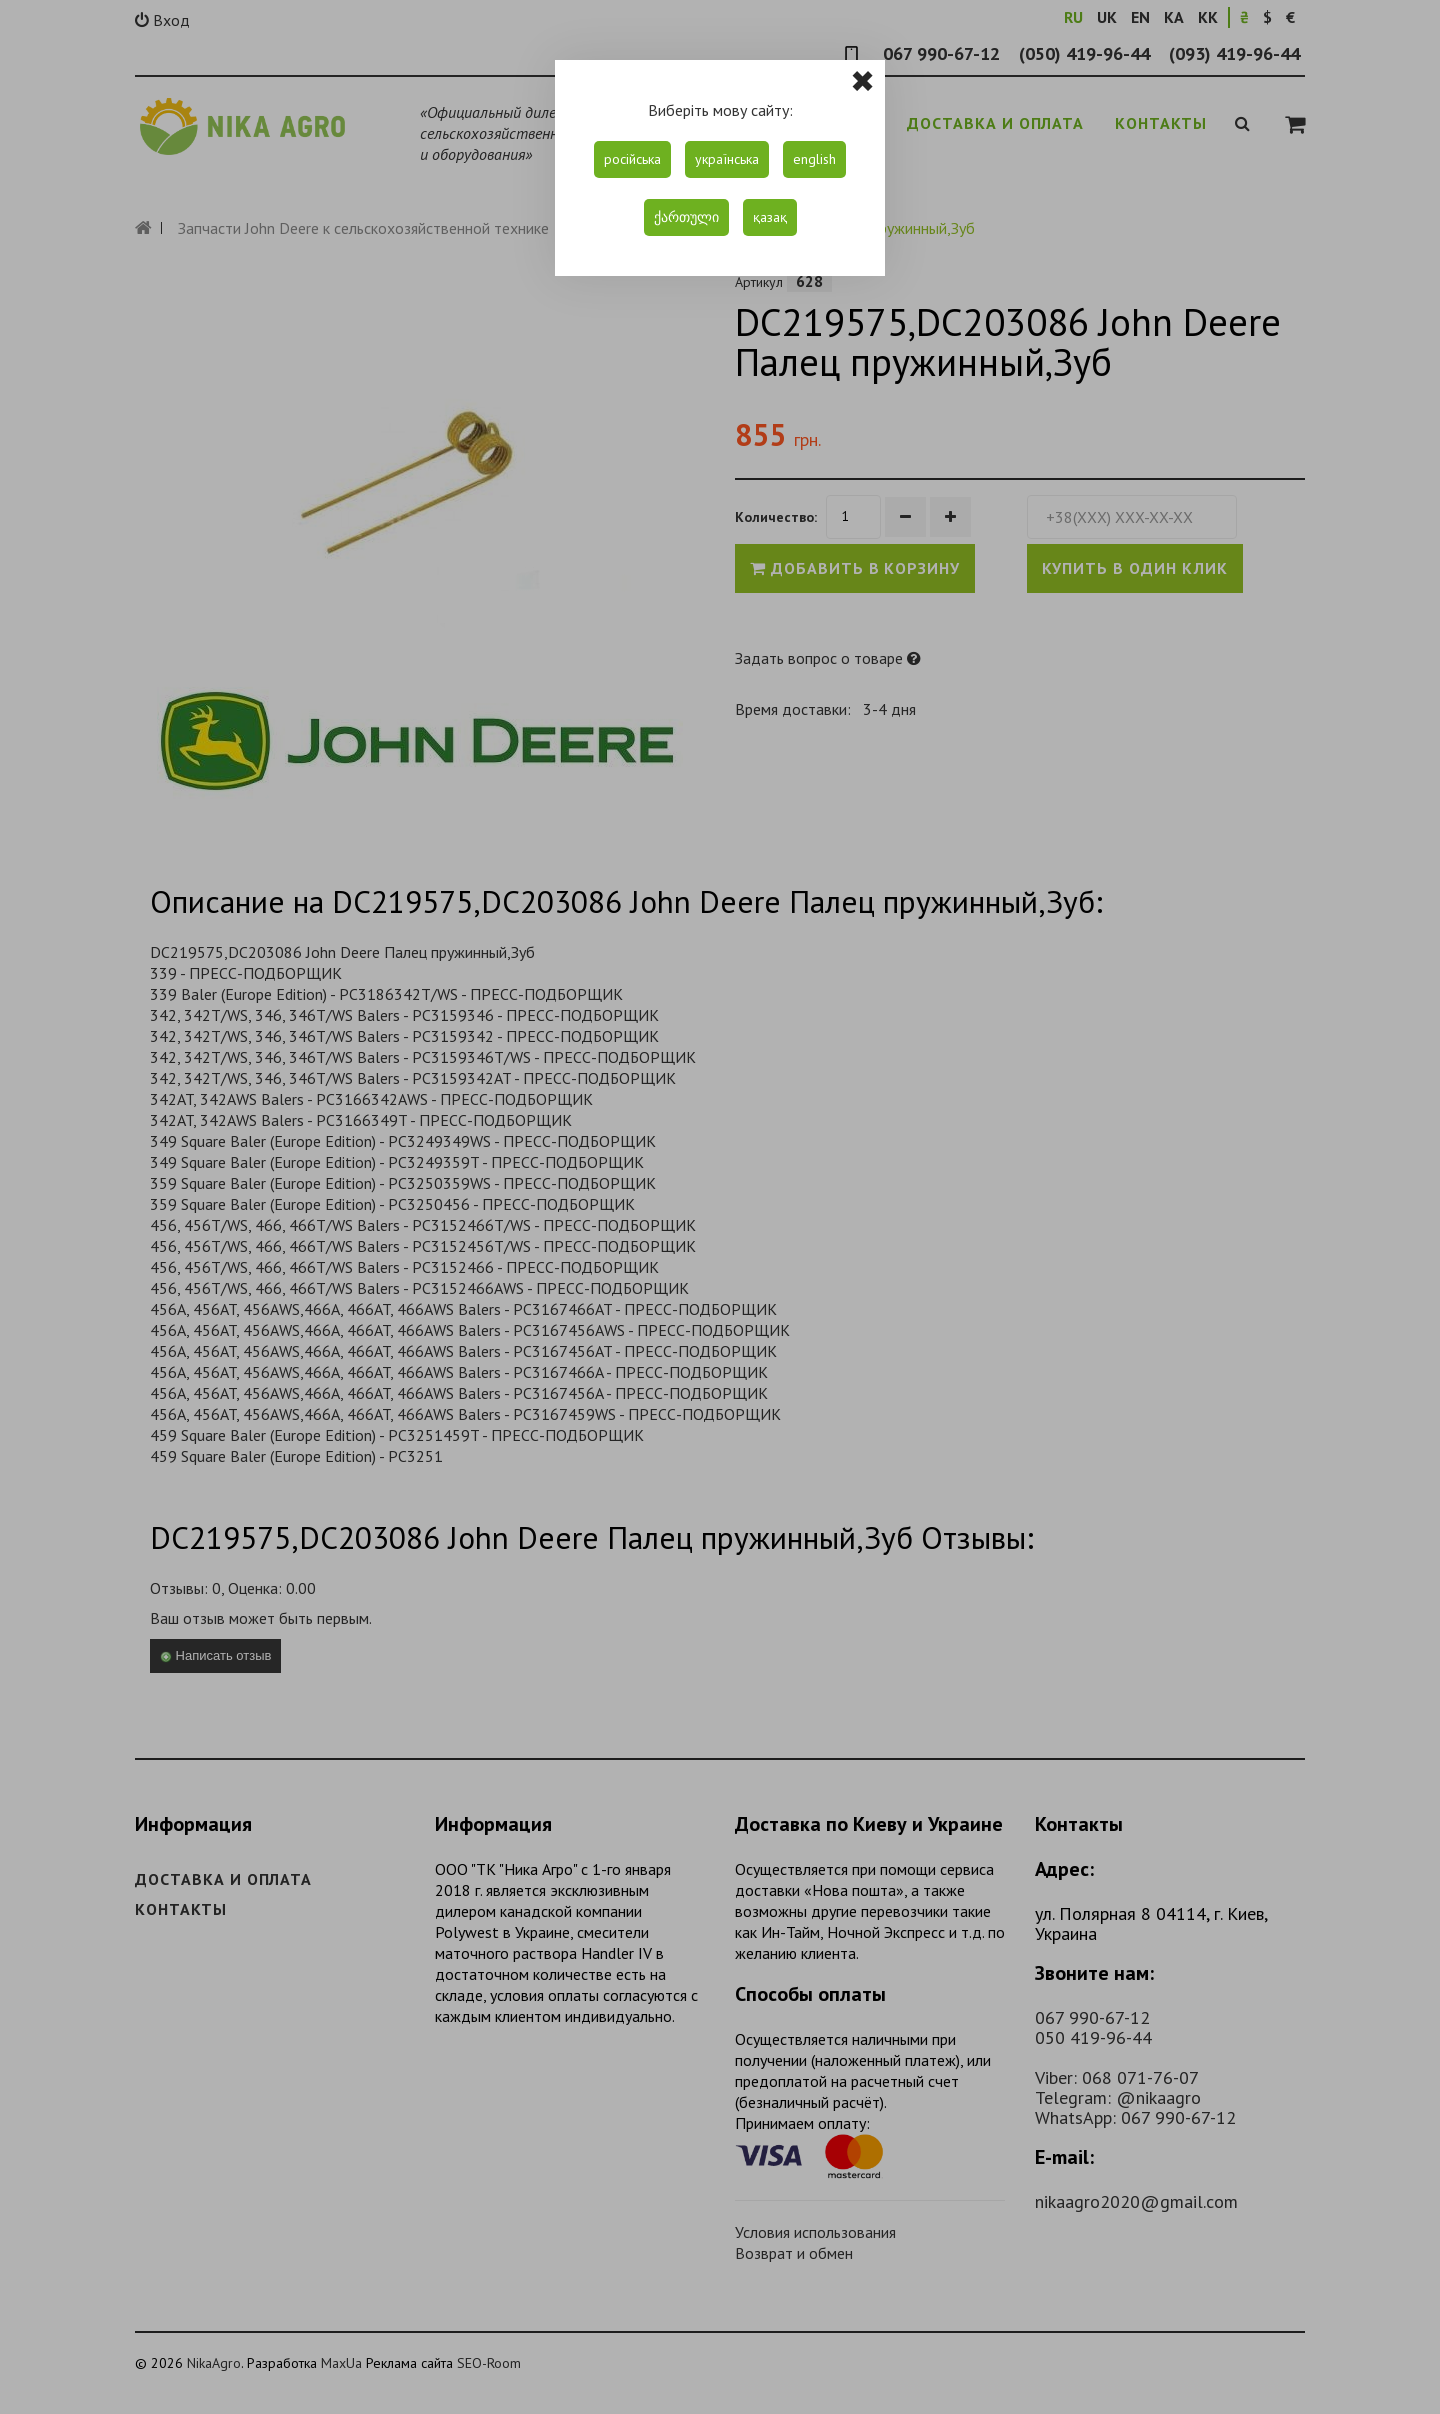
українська (727, 159)
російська (632, 159)
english (814, 159)
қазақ (770, 217)
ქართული (686, 217)
